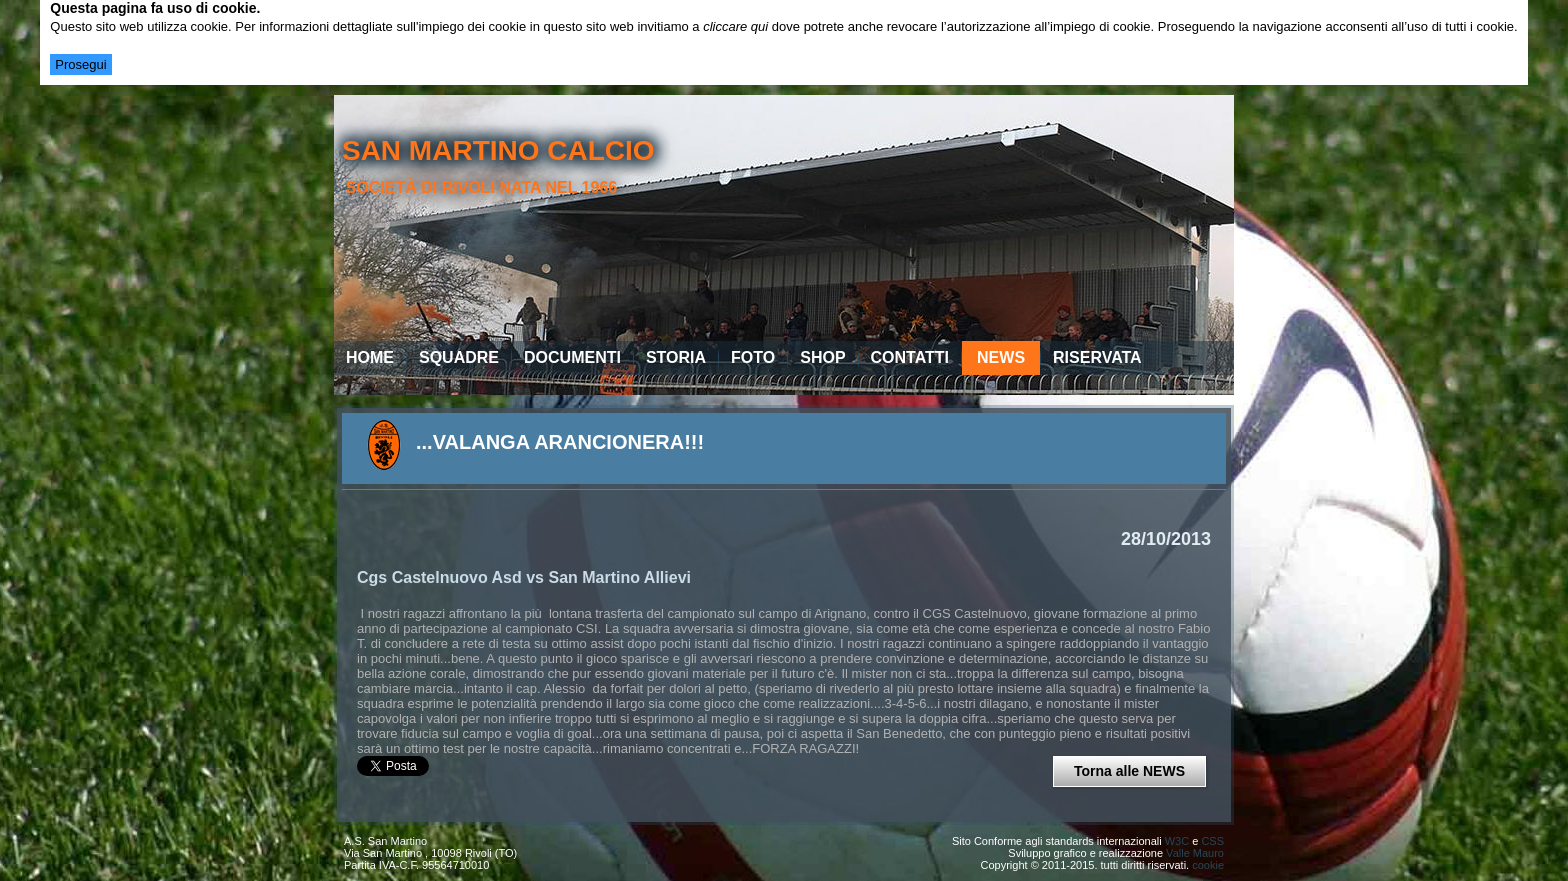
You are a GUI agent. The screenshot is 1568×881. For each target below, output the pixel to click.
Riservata (1097, 357)
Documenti (572, 357)
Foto (753, 357)
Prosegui (80, 64)
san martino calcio (498, 150)
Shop (822, 357)
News (1001, 357)
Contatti (910, 357)
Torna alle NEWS (1129, 771)
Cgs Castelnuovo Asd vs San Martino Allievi (524, 577)
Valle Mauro (1195, 853)
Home (370, 357)
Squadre (459, 357)
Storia (676, 357)
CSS (1212, 841)
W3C (1177, 841)
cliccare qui (735, 26)
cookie (1208, 865)
